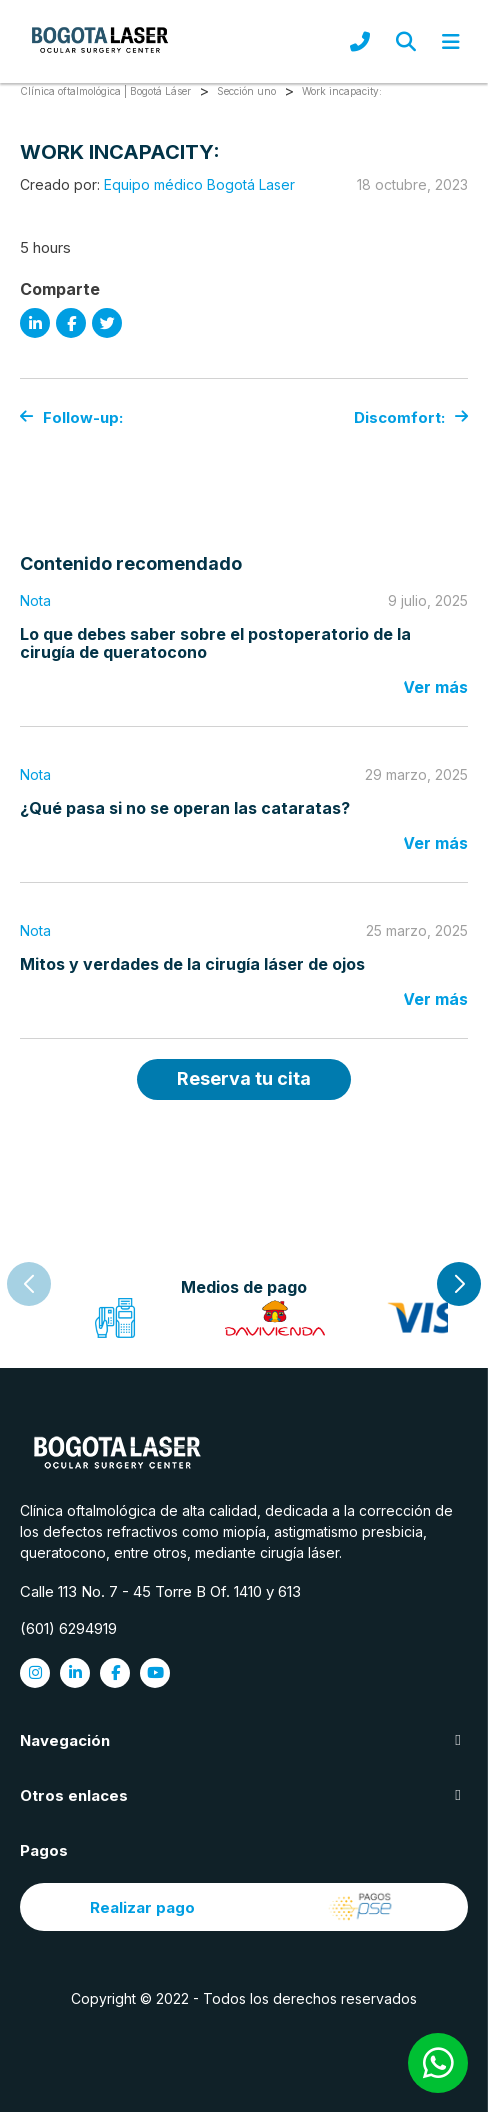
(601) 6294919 (68, 1629)
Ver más (435, 687)
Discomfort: (411, 417)
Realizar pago (244, 1908)
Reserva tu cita (244, 1078)
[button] (459, 1284)
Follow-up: (71, 417)
